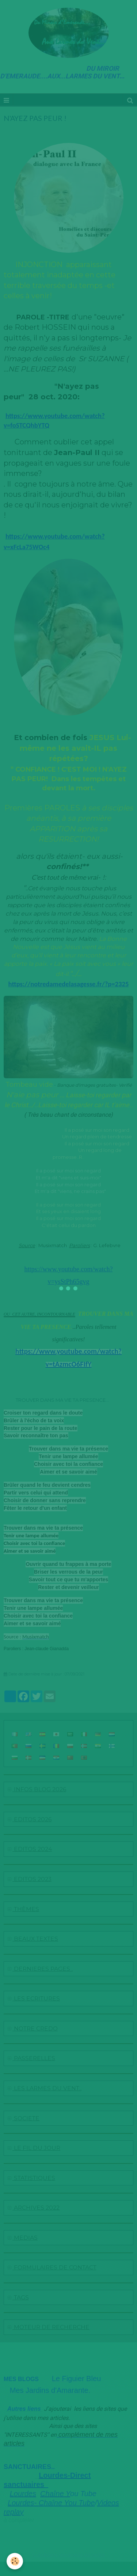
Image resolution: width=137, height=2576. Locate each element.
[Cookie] (15, 2561)
